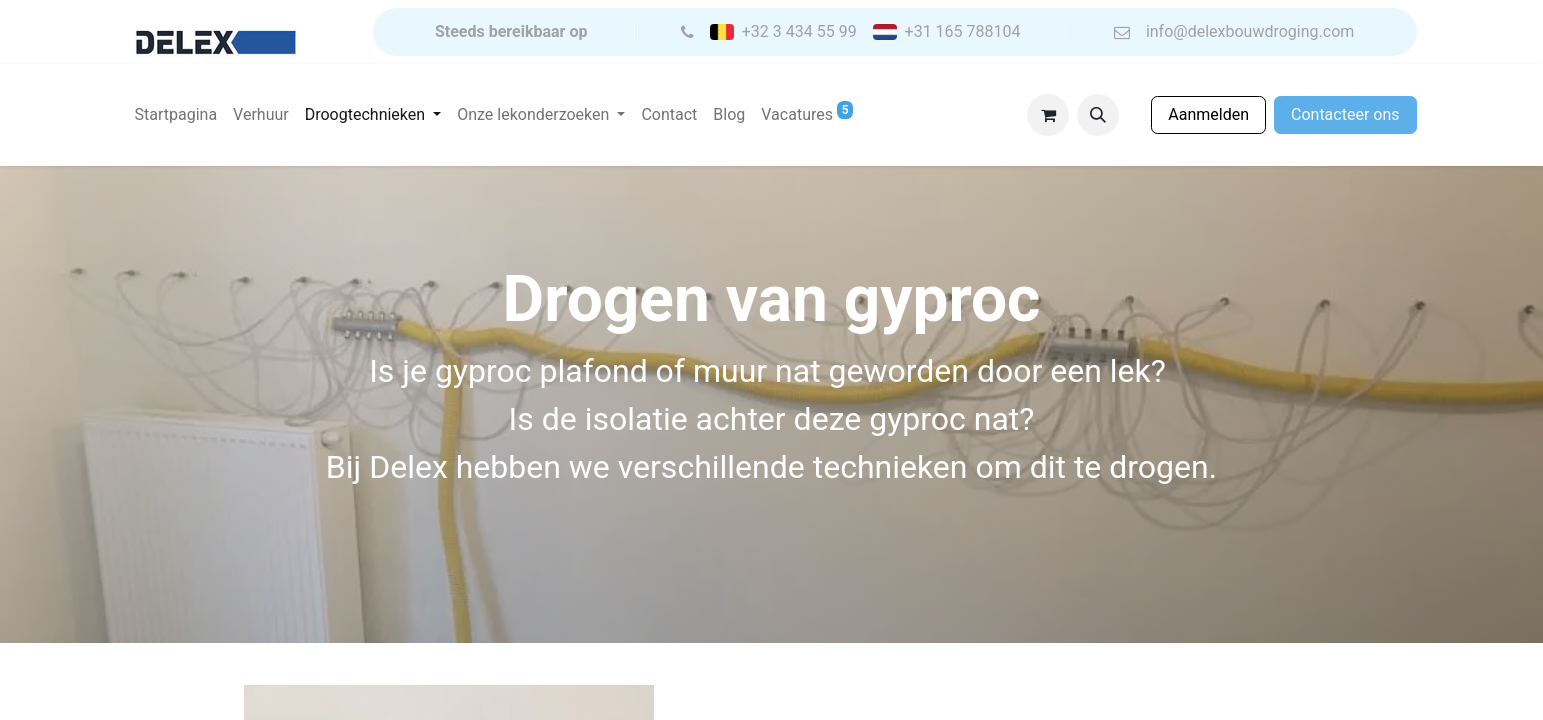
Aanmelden (1208, 114)
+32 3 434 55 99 (799, 32)
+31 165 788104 (963, 32)
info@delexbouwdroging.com (1250, 32)
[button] (1098, 115)
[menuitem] (176, 115)
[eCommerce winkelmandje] (1048, 115)
